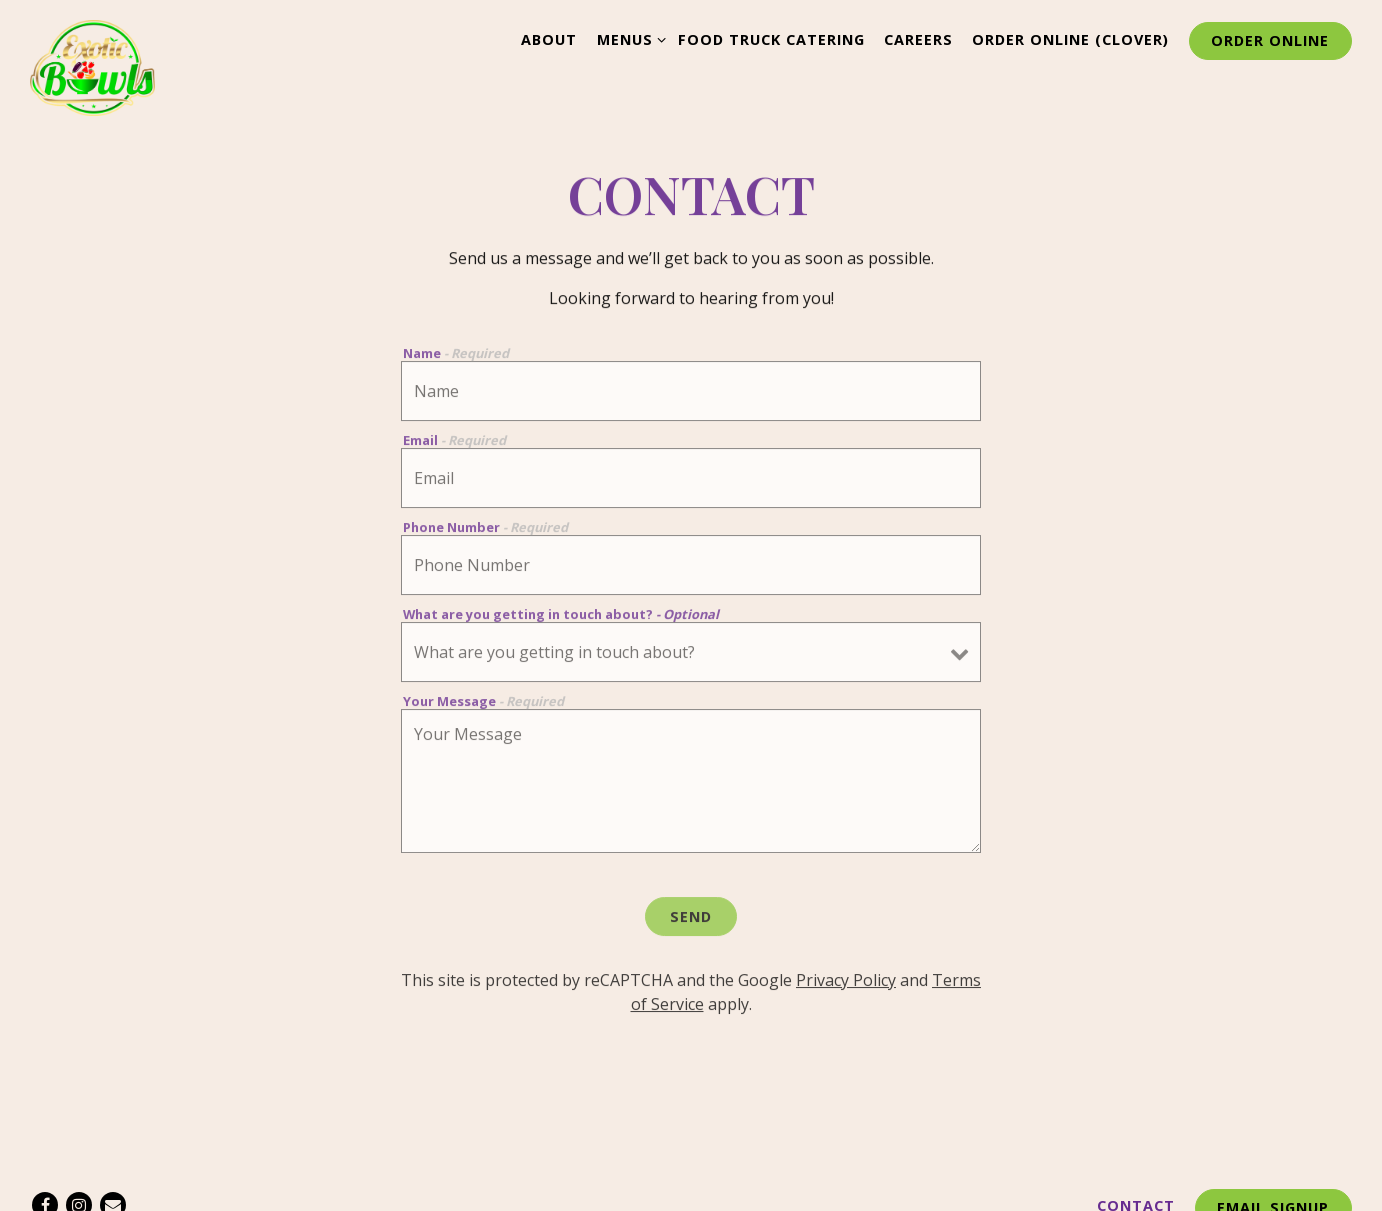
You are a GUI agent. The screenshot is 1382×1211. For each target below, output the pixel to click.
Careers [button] (918, 39)
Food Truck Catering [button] (771, 39)
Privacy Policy (846, 984)
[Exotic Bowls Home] (92, 66)
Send (691, 919)
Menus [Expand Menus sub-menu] (628, 39)
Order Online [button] (1270, 40)
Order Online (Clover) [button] (1070, 39)
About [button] (549, 39)
